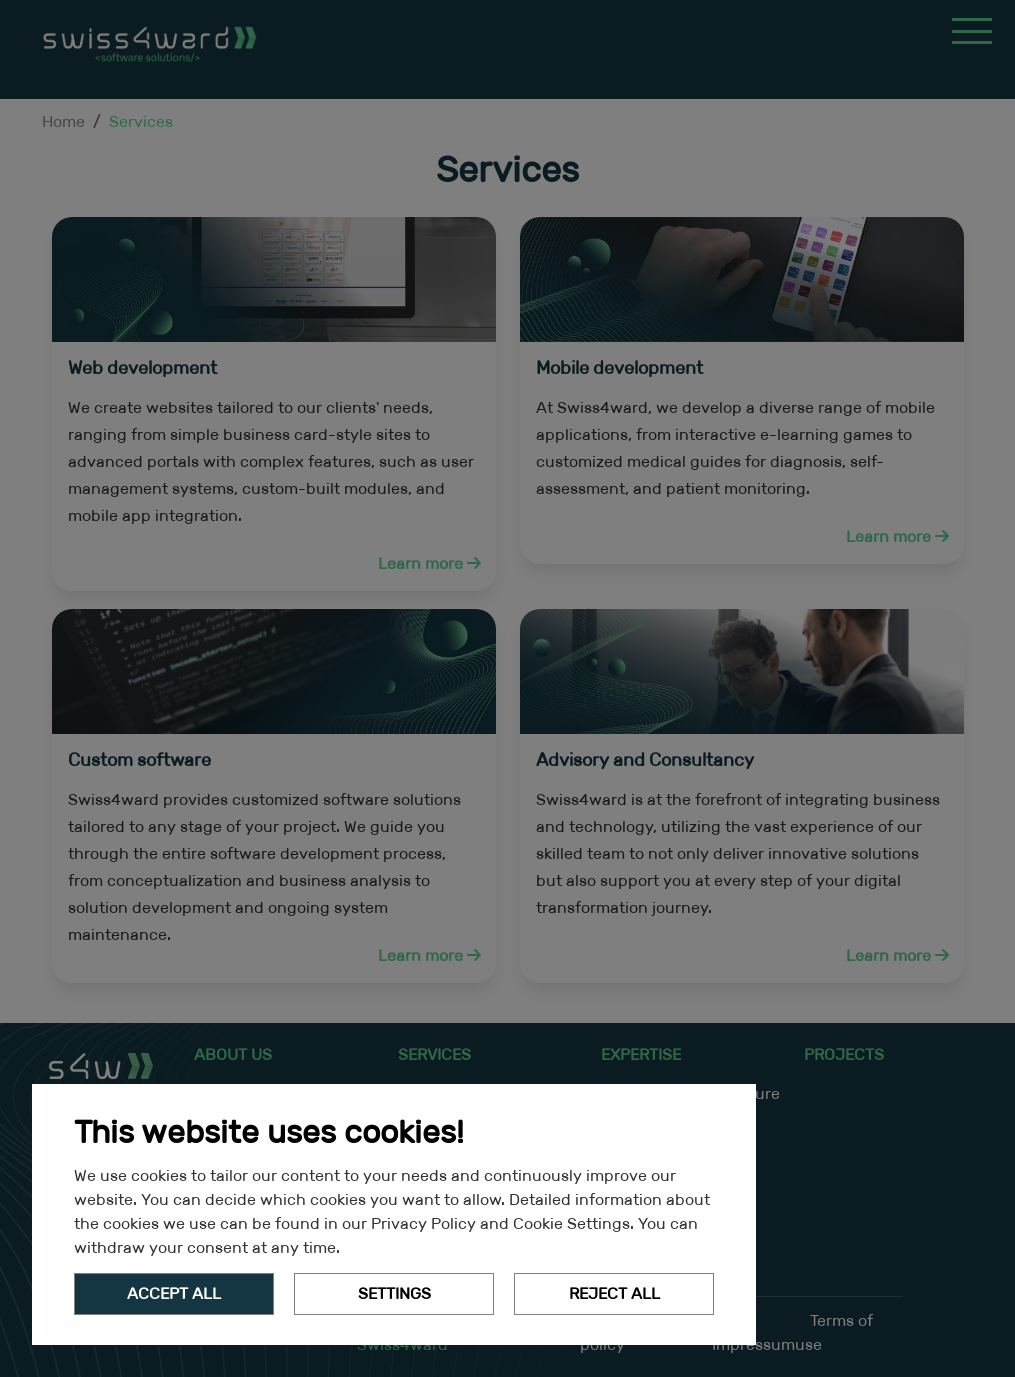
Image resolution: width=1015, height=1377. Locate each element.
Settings (394, 1293)
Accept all (174, 1293)
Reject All (614, 1293)
